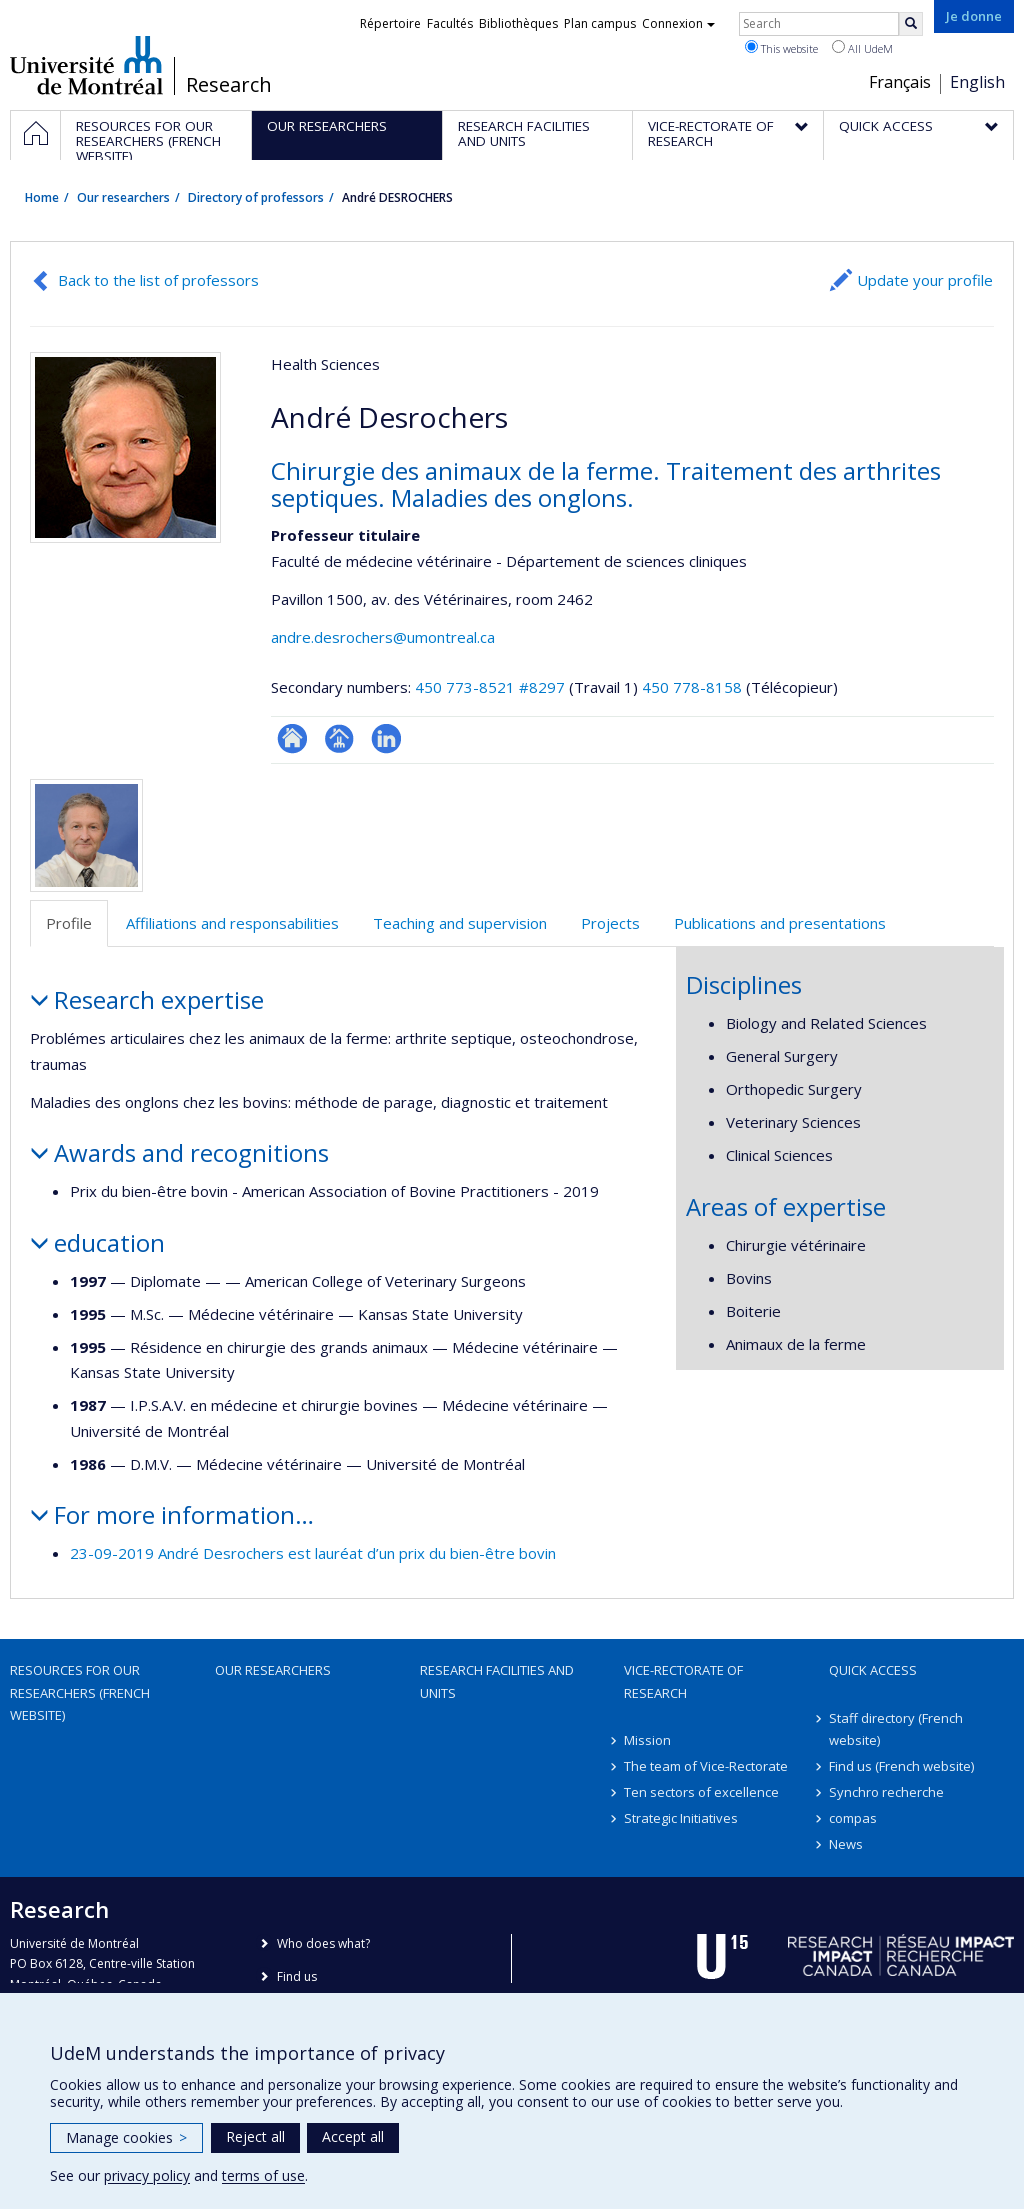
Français (900, 82)
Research (229, 85)
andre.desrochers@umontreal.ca (383, 637)
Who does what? (323, 1943)
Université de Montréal (86, 65)
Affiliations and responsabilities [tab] (232, 923)
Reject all (255, 2136)
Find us (297, 1976)
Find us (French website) (901, 1766)
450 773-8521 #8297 (490, 687)
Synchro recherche (886, 1792)
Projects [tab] (610, 923)
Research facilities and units (497, 1681)
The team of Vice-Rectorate (706, 1766)
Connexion (678, 23)
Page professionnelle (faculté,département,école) (339, 738)
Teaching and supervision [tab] (460, 923)
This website (781, 48)
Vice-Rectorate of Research (683, 1681)
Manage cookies (126, 2137)
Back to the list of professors (158, 280)
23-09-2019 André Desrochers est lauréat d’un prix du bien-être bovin (313, 1553)
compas (853, 1818)
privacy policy (147, 2175)
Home (42, 197)
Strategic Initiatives (681, 1818)
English (977, 82)
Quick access (873, 1670)
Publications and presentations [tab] (780, 923)
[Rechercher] (911, 24)
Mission (647, 1740)
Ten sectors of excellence (701, 1792)
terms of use (263, 2175)
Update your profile (925, 280)
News (846, 1844)
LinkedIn (386, 738)
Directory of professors (256, 197)
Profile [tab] (69, 923)
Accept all (353, 2136)
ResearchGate (292, 738)
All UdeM (862, 48)
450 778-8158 (694, 687)
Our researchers (123, 197)
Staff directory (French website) (896, 1729)
